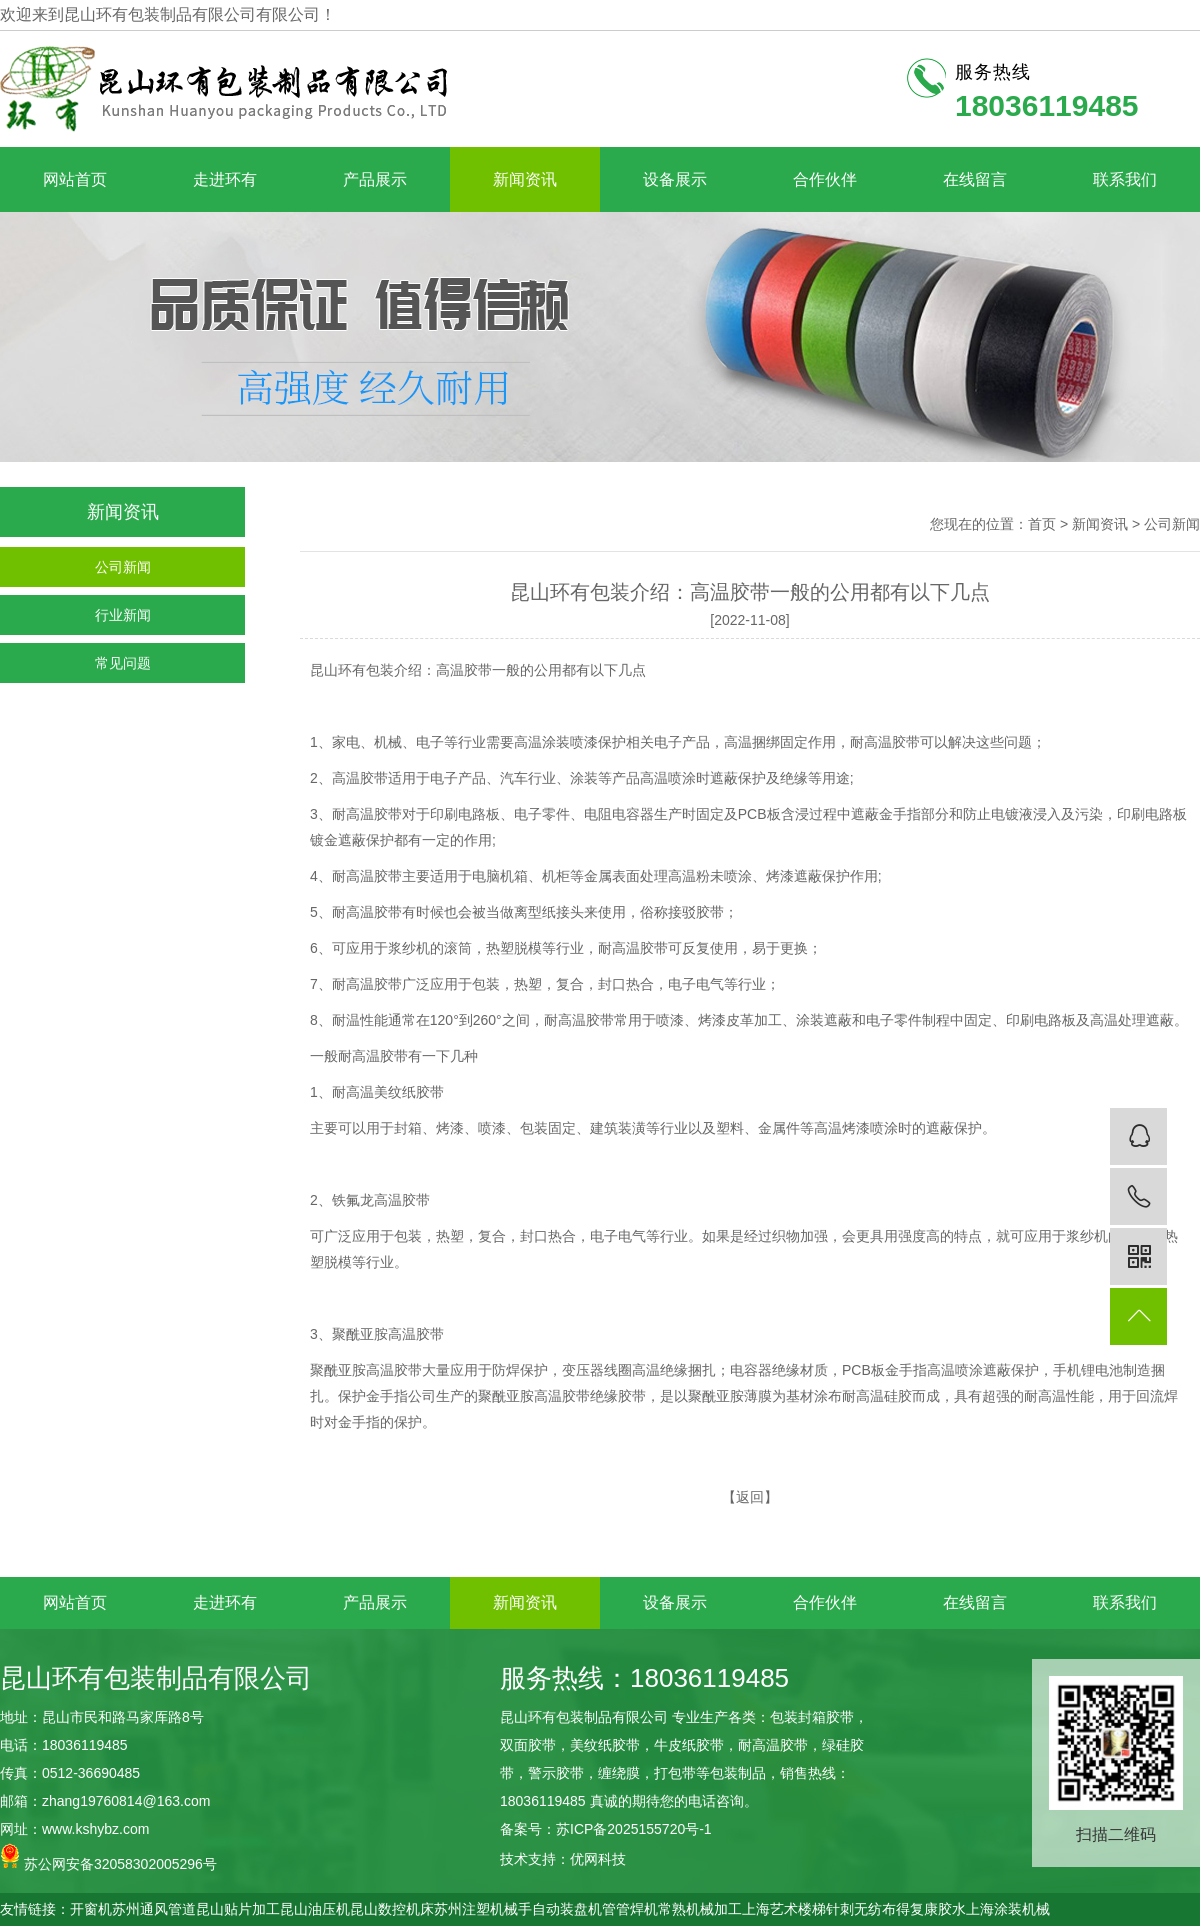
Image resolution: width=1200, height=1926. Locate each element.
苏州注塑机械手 (483, 1909)
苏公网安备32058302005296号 (108, 1857)
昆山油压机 (315, 1909)
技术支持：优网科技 (563, 1859)
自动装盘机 (567, 1909)
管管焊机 (630, 1909)
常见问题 (123, 663)
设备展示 (675, 179)
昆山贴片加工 (238, 1909)
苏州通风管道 (154, 1909)
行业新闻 (123, 615)
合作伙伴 (825, 179)
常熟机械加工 (700, 1909)
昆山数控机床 (392, 1909)
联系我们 (1125, 179)
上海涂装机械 (1008, 1909)
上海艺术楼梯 (784, 1909)
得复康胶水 (931, 1909)
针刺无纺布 (861, 1909)
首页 (1042, 524)
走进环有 (225, 179)
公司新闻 (123, 567)
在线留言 (975, 179)
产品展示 (375, 179)
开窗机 (91, 1909)
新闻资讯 (525, 179)
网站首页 (75, 179)
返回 (750, 1497)
